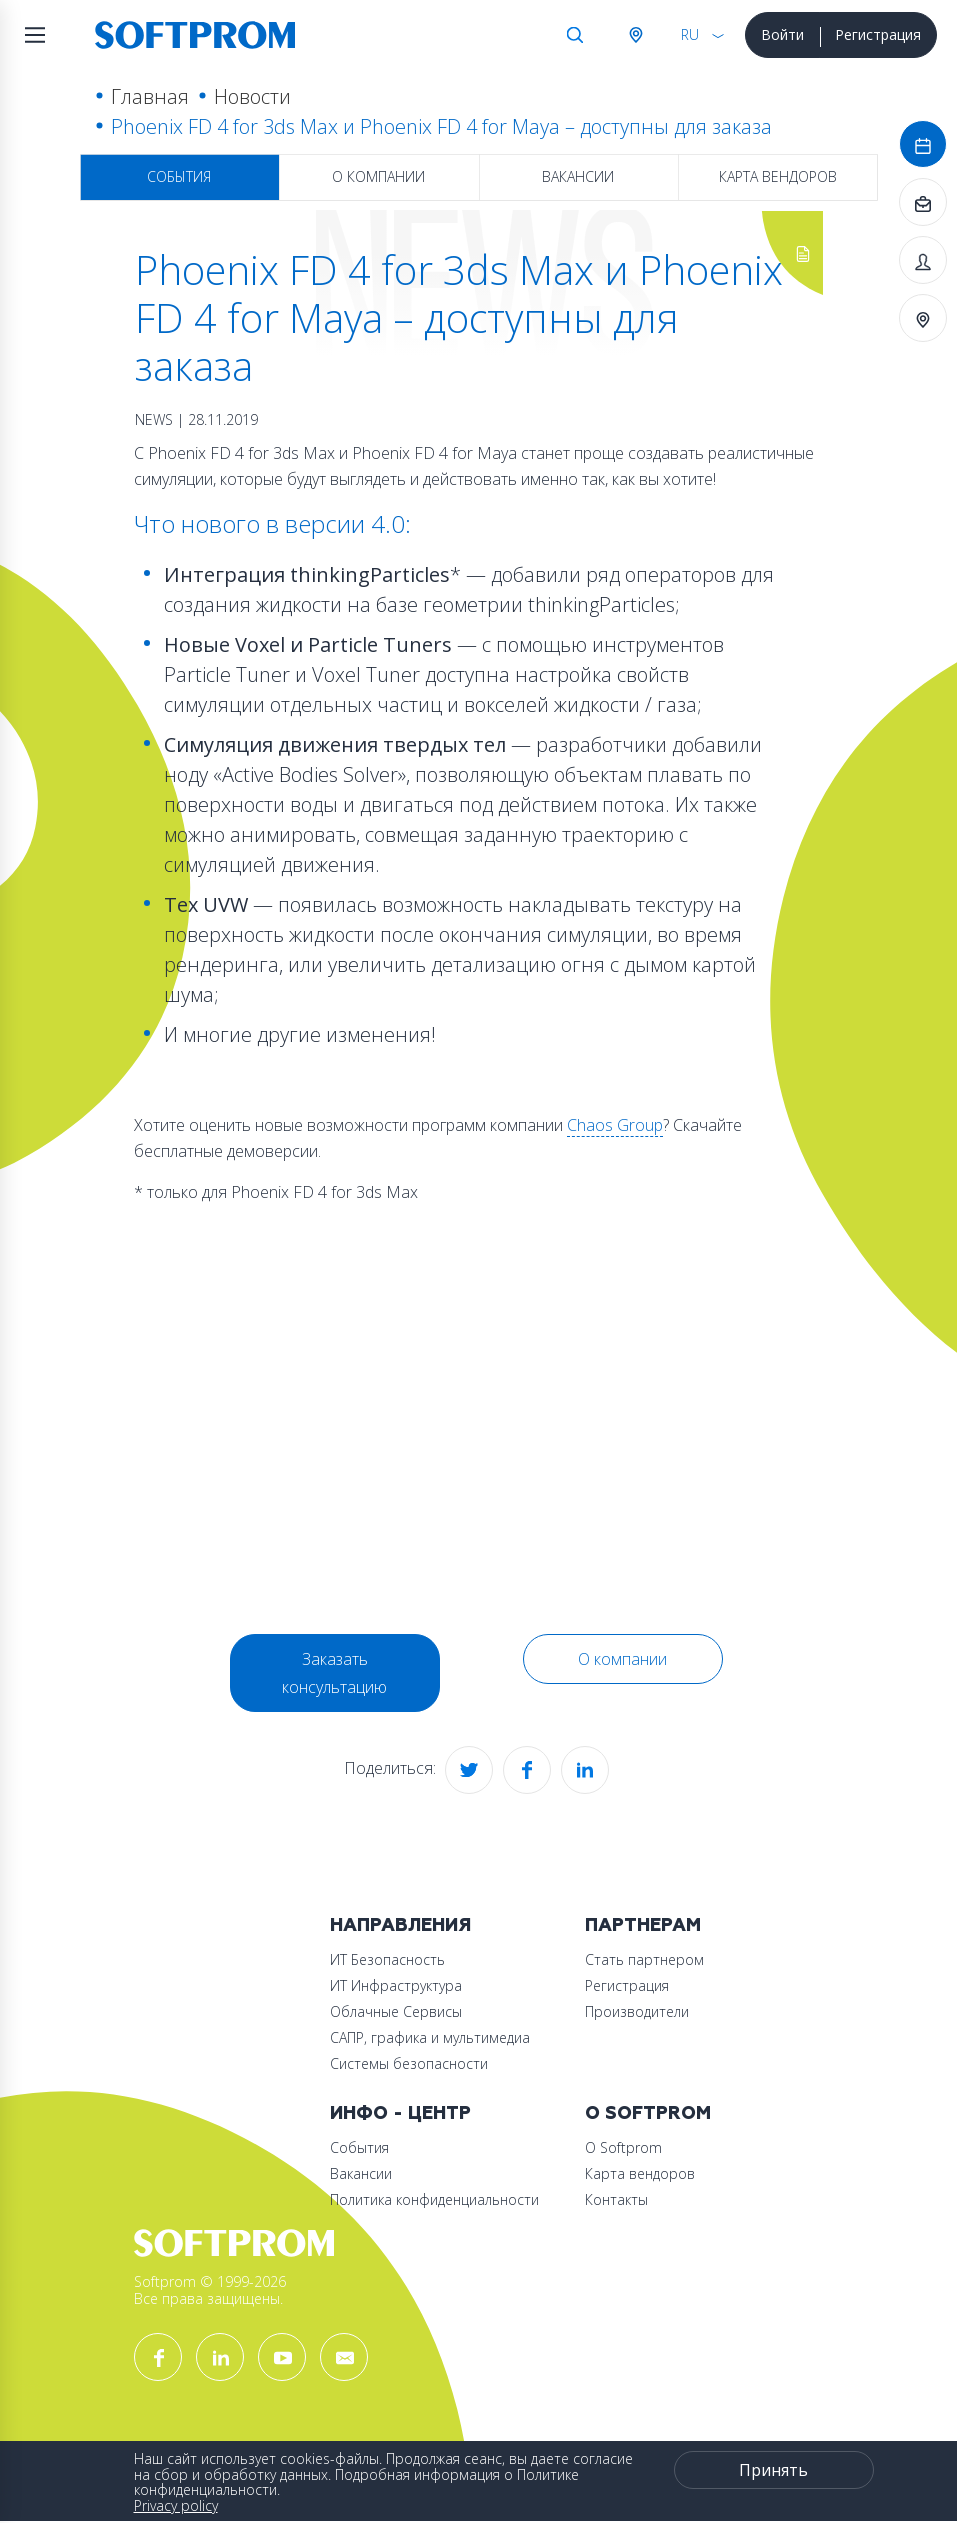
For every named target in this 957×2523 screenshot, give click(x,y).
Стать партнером (644, 1959)
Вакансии (578, 176)
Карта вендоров (778, 176)
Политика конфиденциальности (434, 2199)
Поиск (575, 35)
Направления (400, 1925)
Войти (782, 34)
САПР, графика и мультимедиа (430, 2037)
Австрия (635, 35)
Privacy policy (176, 2505)
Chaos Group (615, 1125)
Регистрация (878, 34)
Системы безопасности (409, 2063)
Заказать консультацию (334, 1673)
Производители (637, 2011)
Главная (150, 96)
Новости (252, 96)
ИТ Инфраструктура (396, 1985)
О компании (378, 176)
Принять (773, 2470)
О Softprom (648, 2113)
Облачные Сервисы (396, 2011)
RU (690, 34)
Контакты (616, 2199)
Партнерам (643, 1925)
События (179, 176)
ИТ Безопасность (387, 1959)
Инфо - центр (400, 2113)
